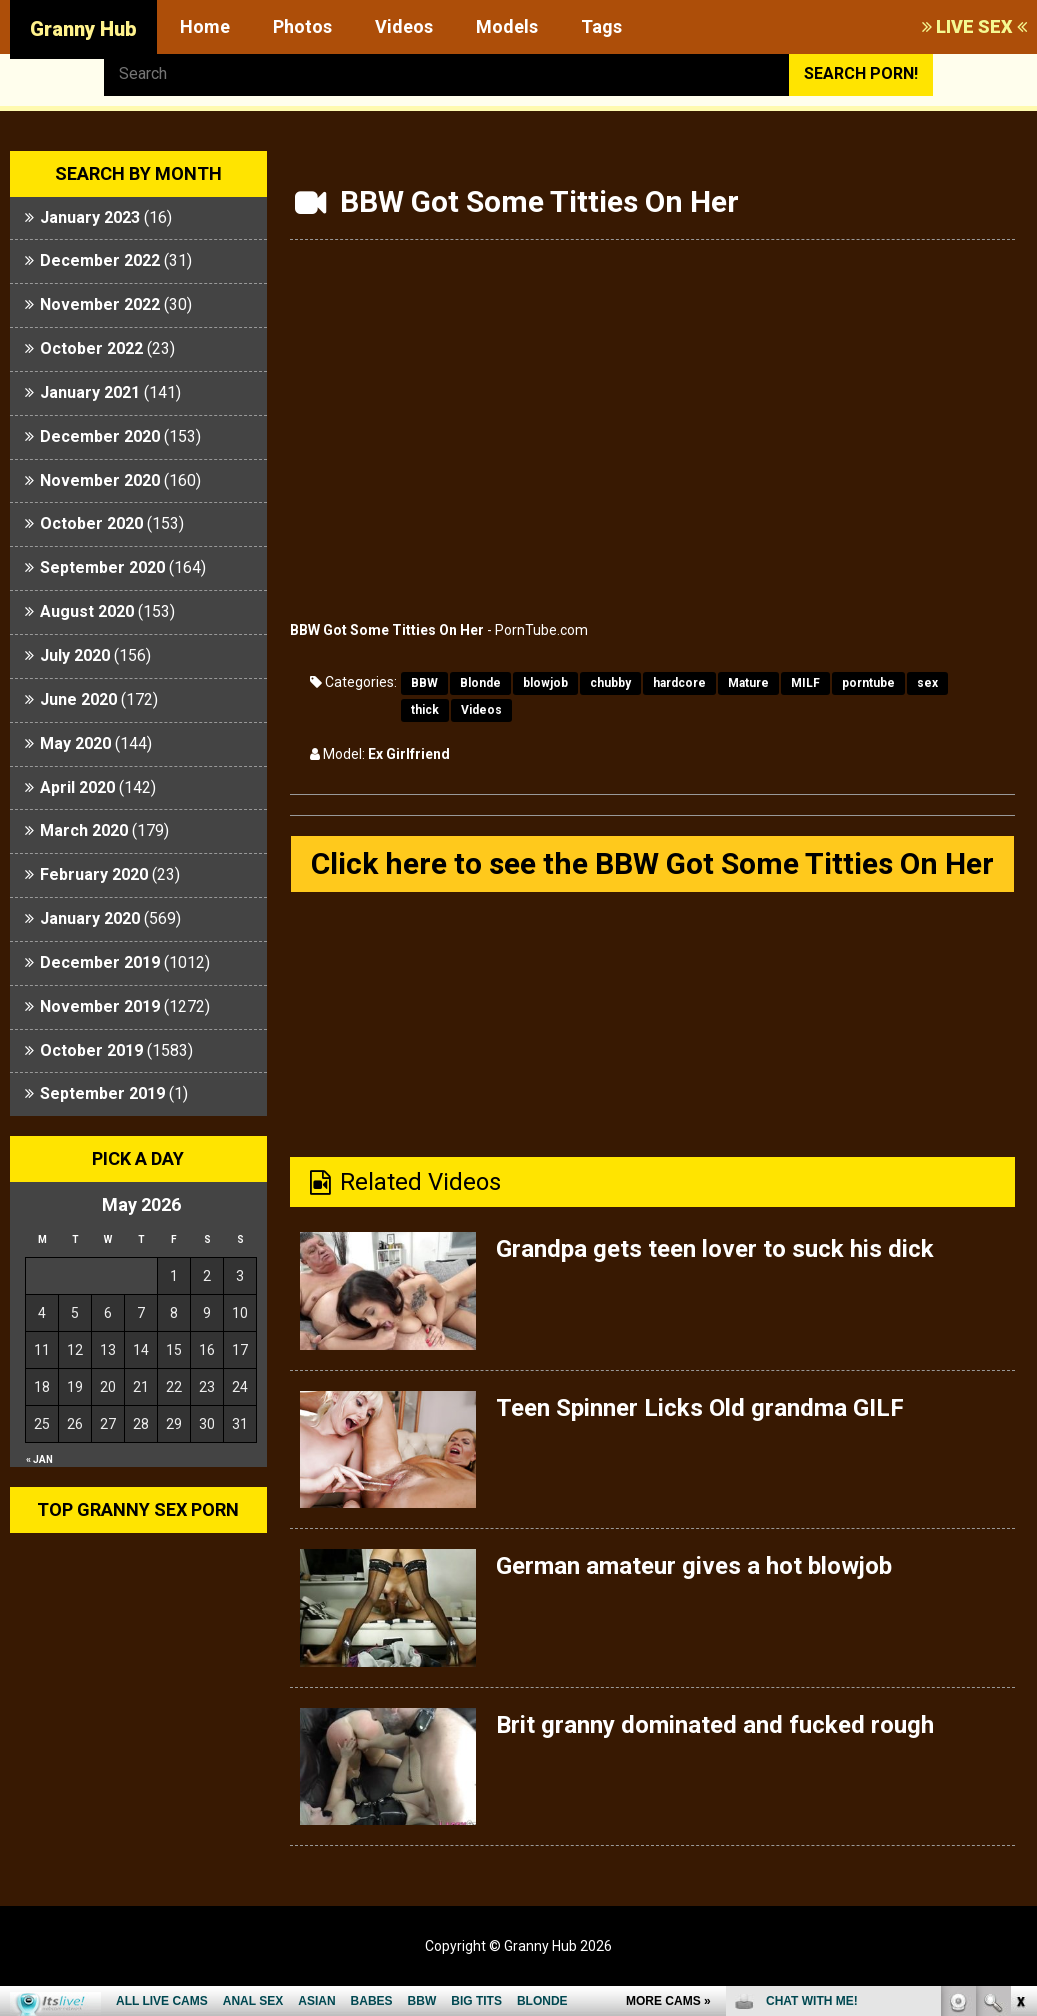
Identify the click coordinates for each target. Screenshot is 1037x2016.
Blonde (480, 683)
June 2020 (78, 699)
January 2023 (90, 217)
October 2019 (91, 1050)
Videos (404, 26)
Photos (302, 26)
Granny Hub (83, 29)
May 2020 (75, 743)
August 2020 (87, 611)
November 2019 (100, 1006)
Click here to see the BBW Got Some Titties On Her (652, 863)
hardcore (679, 683)
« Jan (39, 1459)
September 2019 (102, 1093)
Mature (748, 683)
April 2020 (77, 787)
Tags (601, 26)
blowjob (545, 683)
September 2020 (102, 567)
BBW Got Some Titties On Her (387, 630)
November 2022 (100, 304)
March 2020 (84, 830)
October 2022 (91, 348)
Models (507, 26)
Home (205, 26)
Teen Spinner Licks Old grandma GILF (700, 1408)
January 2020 (90, 918)
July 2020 (75, 655)
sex (927, 683)
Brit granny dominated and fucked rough (715, 1725)
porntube (868, 683)
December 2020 (100, 436)
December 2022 (100, 260)
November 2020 (100, 480)
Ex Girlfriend (409, 754)
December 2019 (100, 962)
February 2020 (94, 874)
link (1019, 1703)
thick (425, 710)
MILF (805, 683)
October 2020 (91, 523)
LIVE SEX (974, 26)
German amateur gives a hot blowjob (694, 1566)
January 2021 (90, 392)
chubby (610, 683)
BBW (424, 683)
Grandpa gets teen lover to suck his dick (715, 1249)
